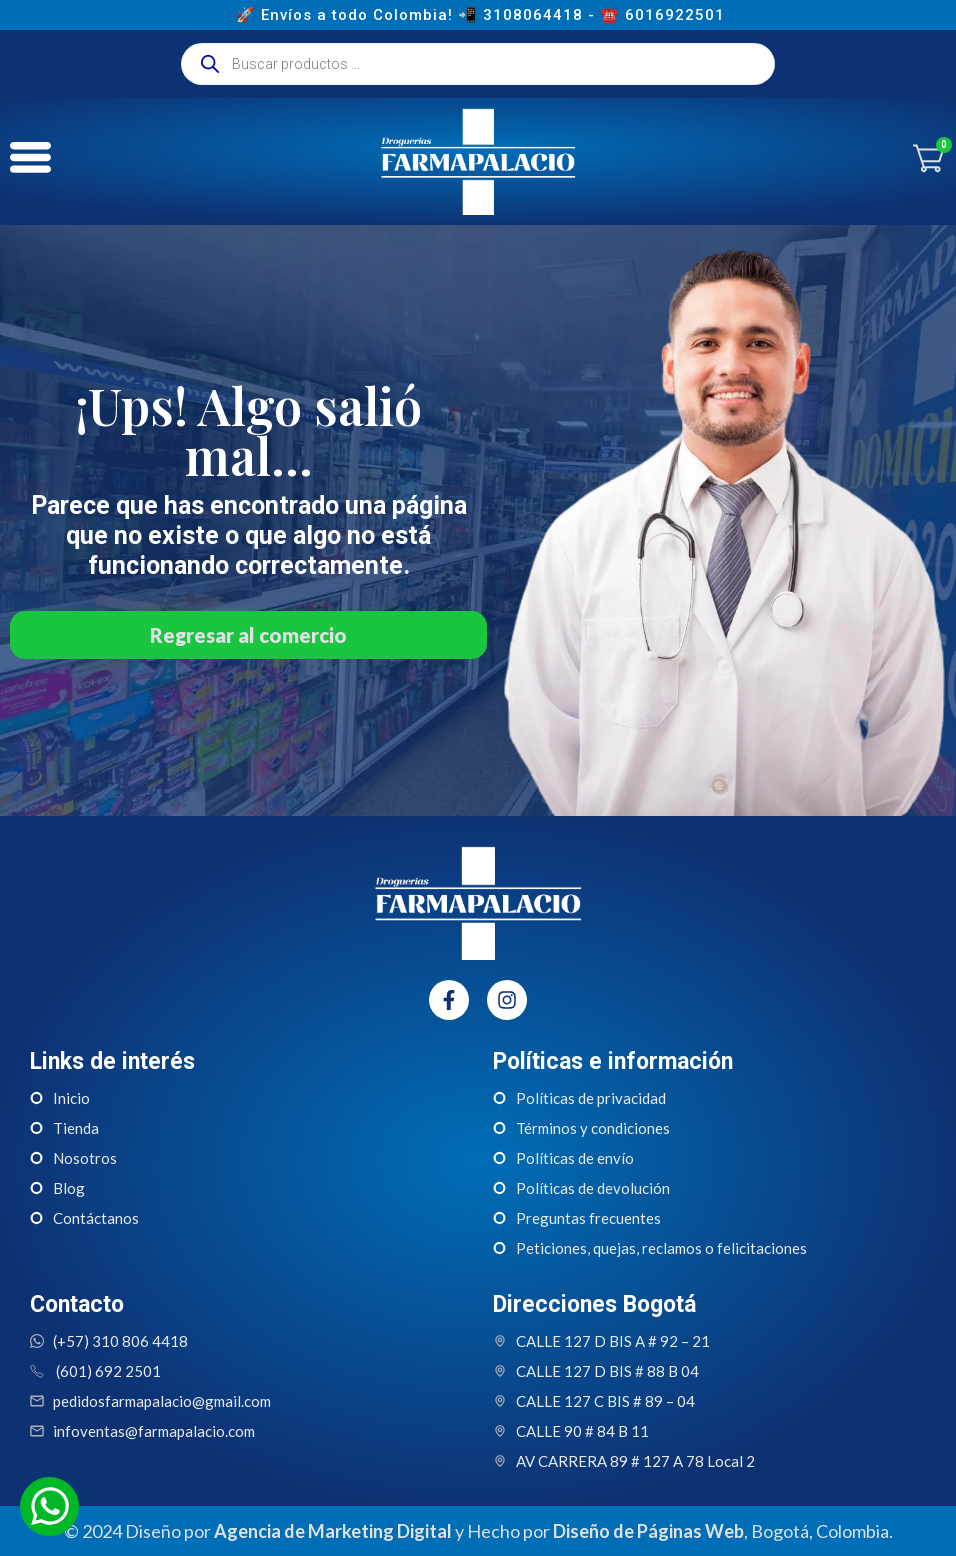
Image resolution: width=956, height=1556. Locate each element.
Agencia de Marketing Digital (333, 1531)
